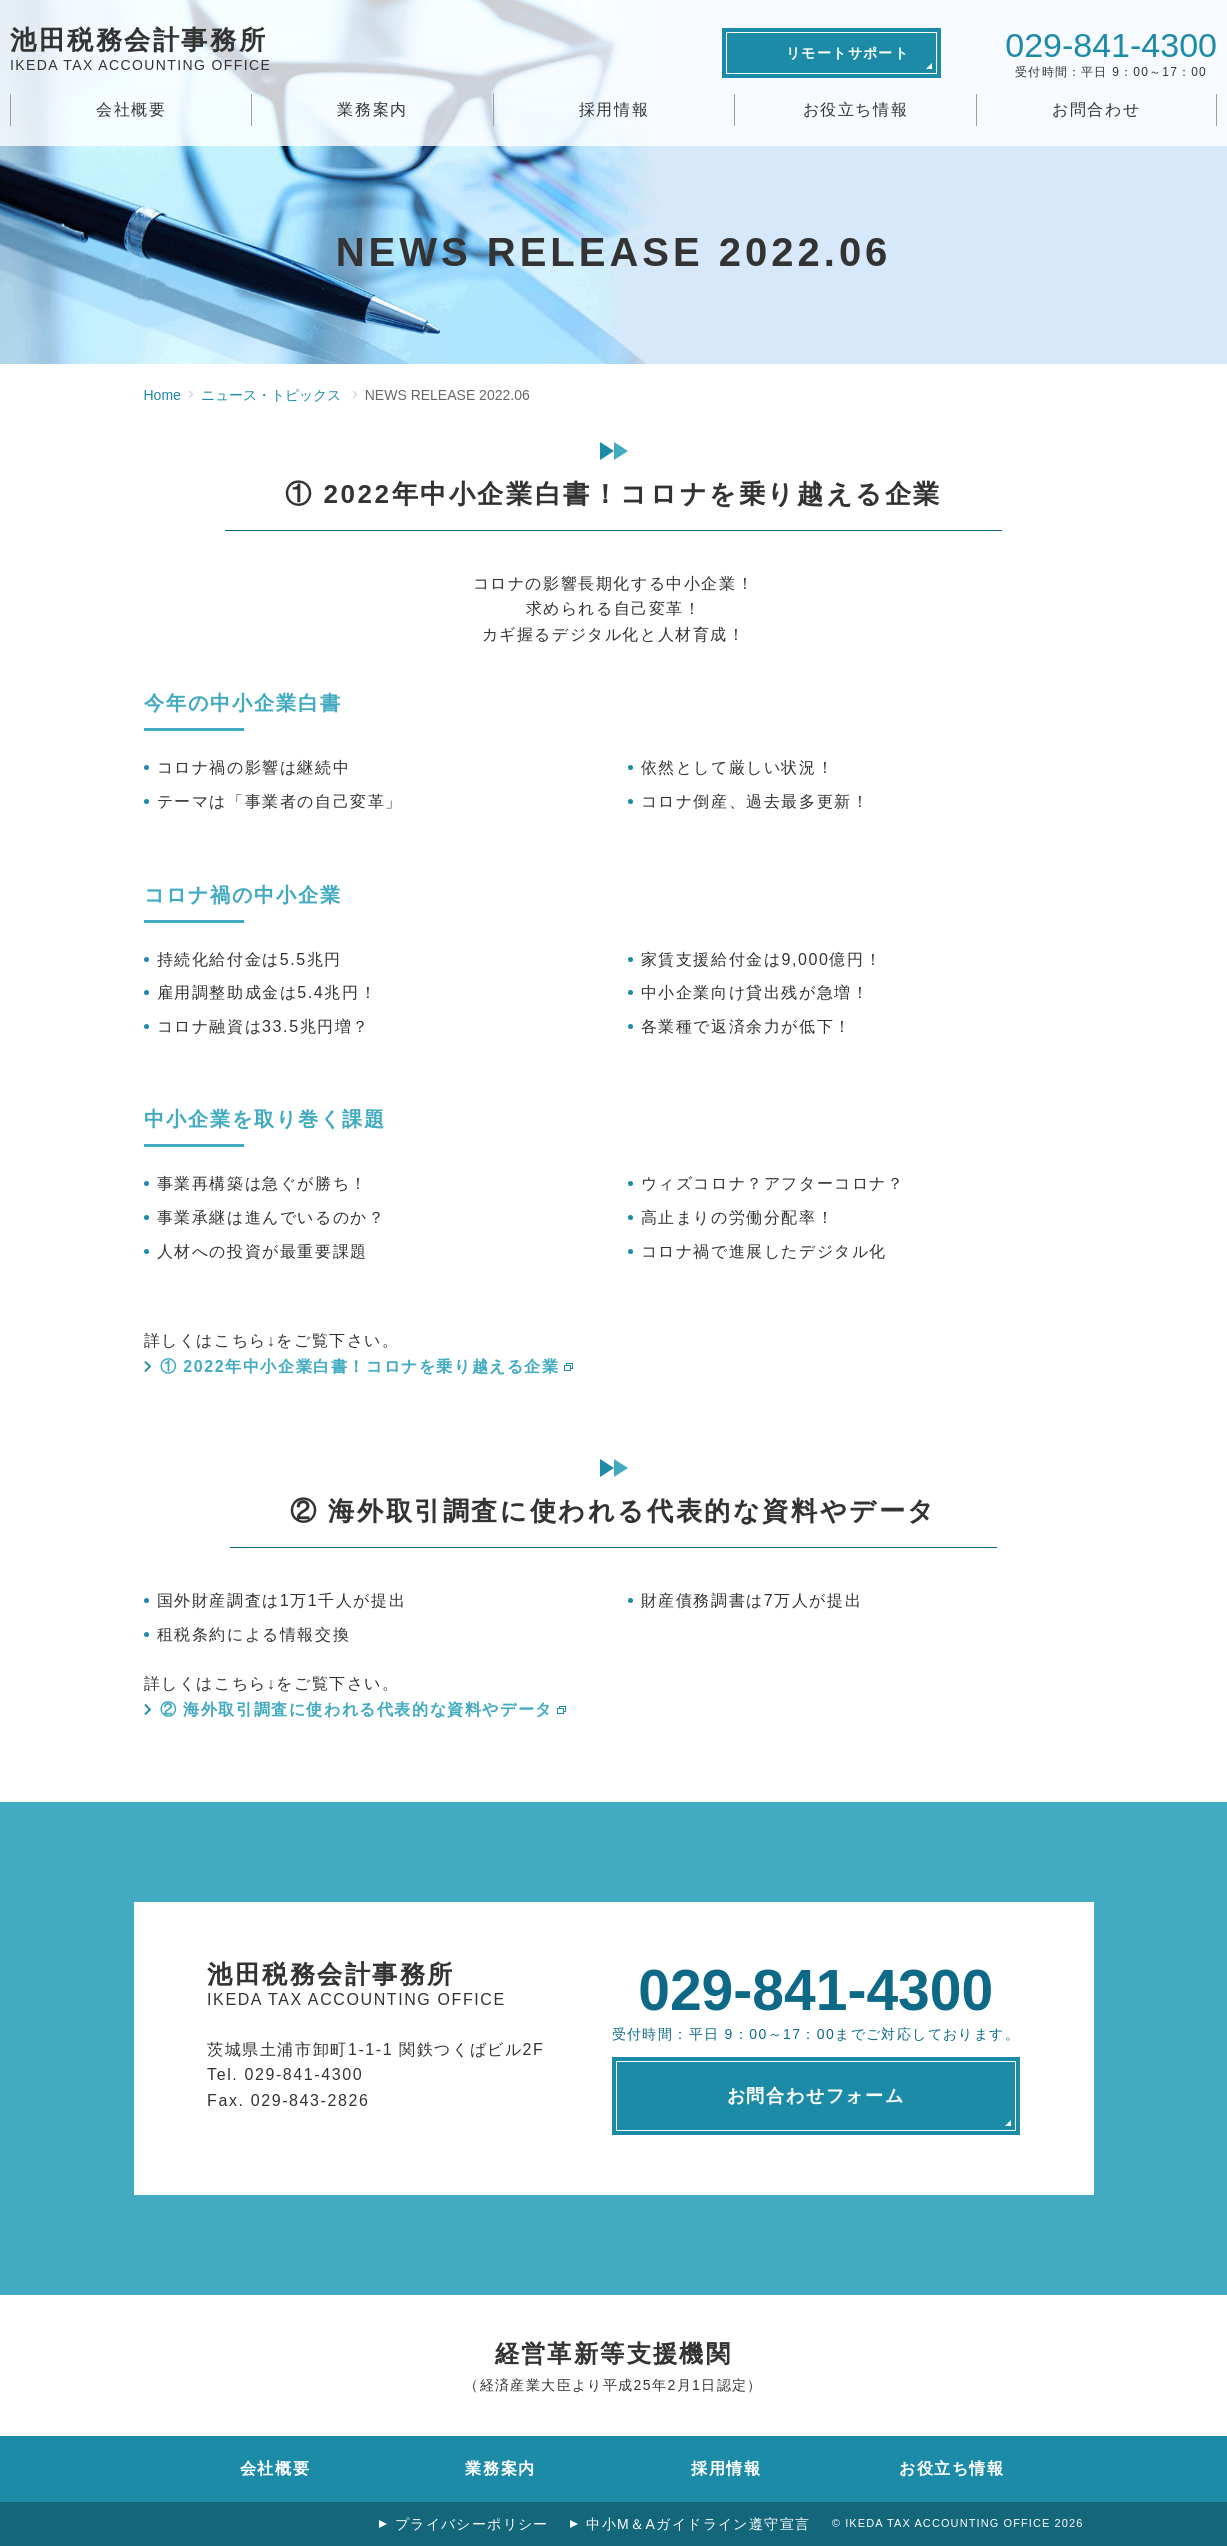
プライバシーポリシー (467, 2524)
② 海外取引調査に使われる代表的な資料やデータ (356, 1709)
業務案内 (372, 109)
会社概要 (131, 109)
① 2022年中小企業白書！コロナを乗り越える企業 (360, 1366)
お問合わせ (1096, 109)
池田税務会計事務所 (140, 52)
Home (162, 395)
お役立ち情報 (856, 109)
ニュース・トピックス (271, 395)
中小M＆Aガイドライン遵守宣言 (696, 2524)
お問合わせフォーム (816, 2096)
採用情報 (614, 109)
